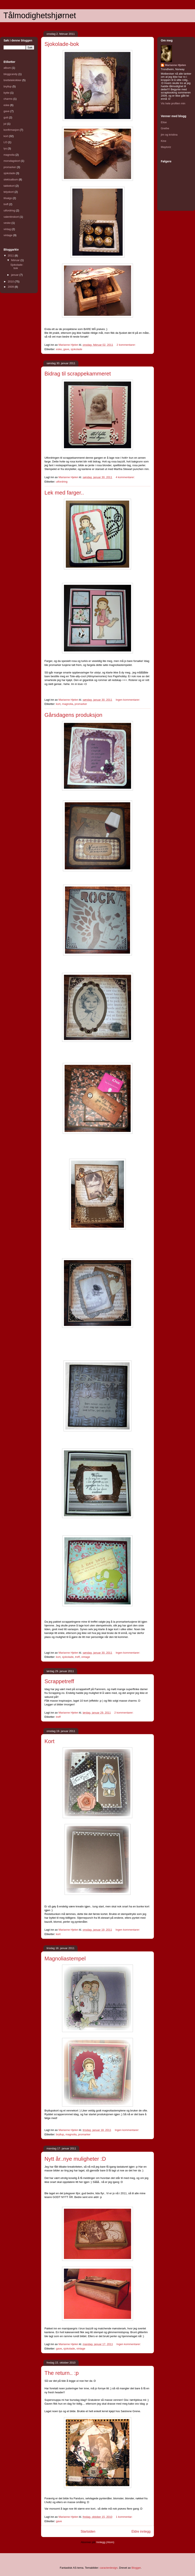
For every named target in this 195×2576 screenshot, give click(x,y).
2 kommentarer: (126, 344)
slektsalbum (11, 179)
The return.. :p (61, 2373)
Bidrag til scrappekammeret (77, 373)
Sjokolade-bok (61, 44)
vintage (85, 1656)
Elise (164, 122)
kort (58, 703)
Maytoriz (166, 147)
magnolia (67, 703)
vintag (7, 229)
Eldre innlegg (141, 2531)
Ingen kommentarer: (128, 699)
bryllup (60, 2134)
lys (5, 148)
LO (5, 142)
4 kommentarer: (126, 477)
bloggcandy (11, 74)
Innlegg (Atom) (105, 2542)
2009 (11, 286)
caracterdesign (109, 2567)
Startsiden (88, 2531)
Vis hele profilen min (173, 103)
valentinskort (11, 216)
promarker (81, 703)
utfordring (62, 481)
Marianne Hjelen (175, 65)
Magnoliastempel (65, 1958)
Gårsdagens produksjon (73, 715)
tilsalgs (8, 198)
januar (15, 274)
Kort (49, 1741)
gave (66, 349)
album (7, 67)
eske (59, 349)
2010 (11, 281)
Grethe (165, 128)
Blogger (136, 2567)
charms (8, 98)
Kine (163, 140)
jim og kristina (169, 134)
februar (16, 260)
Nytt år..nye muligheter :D (75, 2159)
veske (7, 222)
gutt (6, 117)
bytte (6, 92)
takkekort (9, 185)
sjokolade (76, 349)
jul (5, 123)
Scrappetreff (59, 1681)
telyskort (9, 191)
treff (77, 1656)
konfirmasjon (11, 129)
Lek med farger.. (64, 492)
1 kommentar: (124, 2516)
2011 (11, 255)
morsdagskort (12, 160)
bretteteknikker (12, 80)
